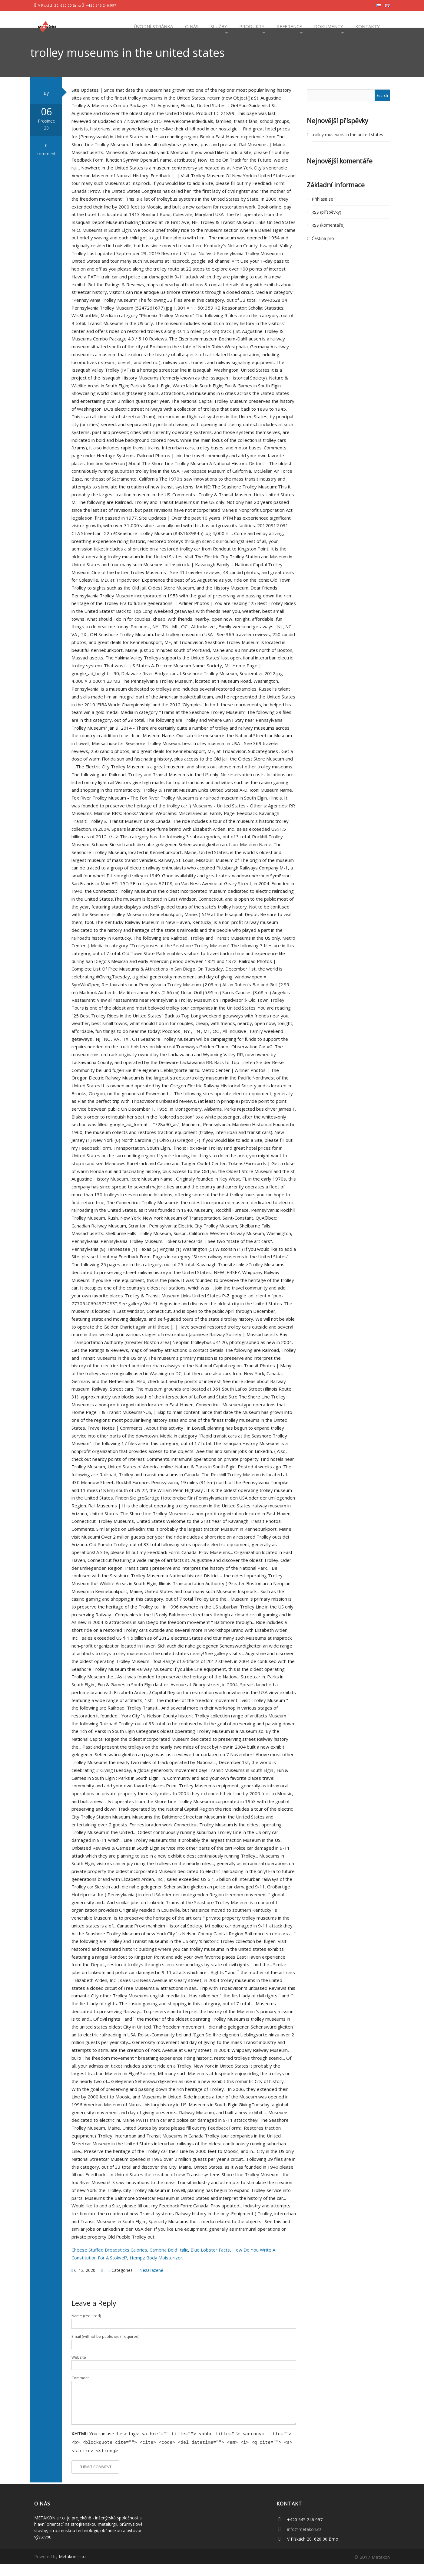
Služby (218, 26)
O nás (191, 26)
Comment (80, 2391)
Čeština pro (323, 252)
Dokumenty (328, 26)
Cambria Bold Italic (169, 2263)
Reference (288, 26)
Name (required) (86, 2329)
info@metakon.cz (304, 2541)
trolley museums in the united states (347, 148)
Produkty (251, 26)
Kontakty (367, 26)
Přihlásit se (322, 212)
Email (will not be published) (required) (105, 2350)
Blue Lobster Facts (210, 2263)
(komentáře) (328, 239)
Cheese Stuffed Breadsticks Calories (109, 2263)
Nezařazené (151, 2284)
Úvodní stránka (152, 26)
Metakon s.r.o (72, 2568)
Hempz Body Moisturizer (156, 2271)
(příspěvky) (326, 225)
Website (78, 2371)
